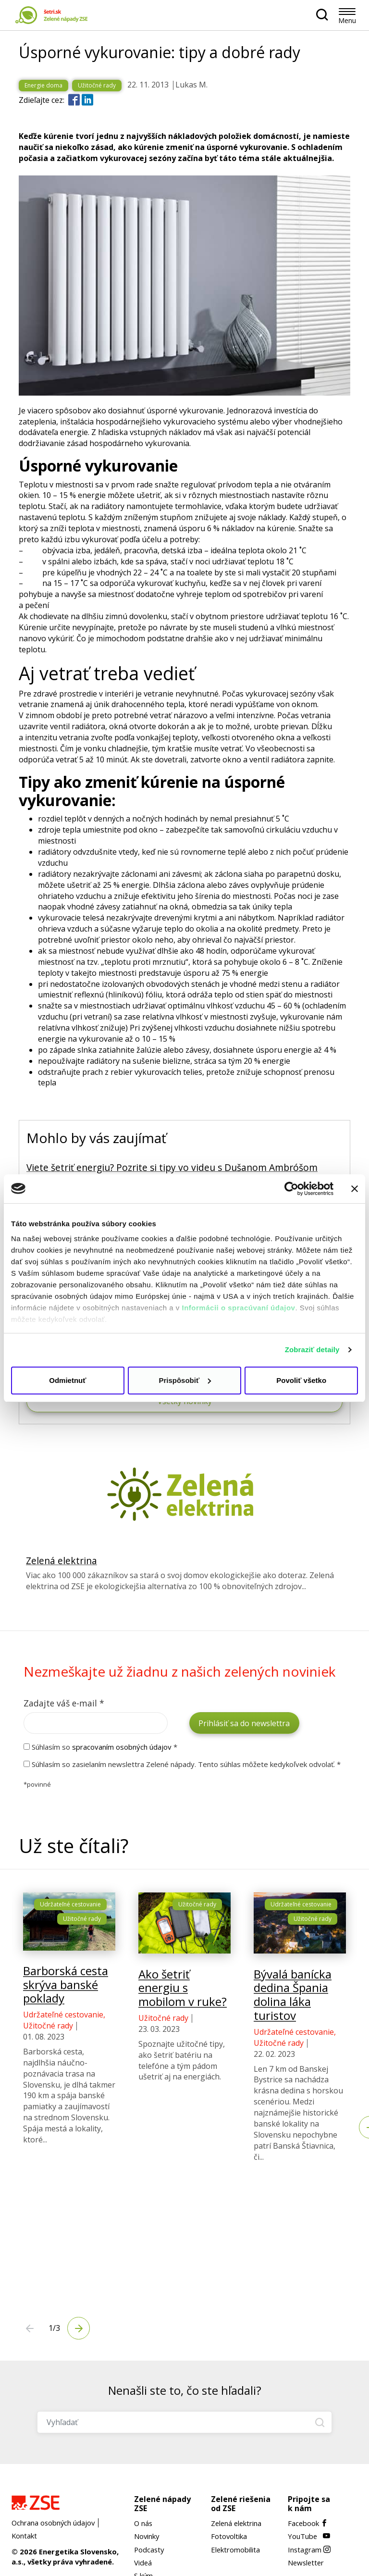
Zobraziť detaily (312, 1349)
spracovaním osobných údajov (122, 1747)
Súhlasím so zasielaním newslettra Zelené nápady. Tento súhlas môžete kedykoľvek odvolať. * (182, 1764)
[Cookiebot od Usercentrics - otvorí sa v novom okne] (291, 1189)
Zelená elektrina (61, 1560)
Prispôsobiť (185, 1380)
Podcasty (149, 2549)
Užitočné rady (97, 85)
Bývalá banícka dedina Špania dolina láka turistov (293, 2034)
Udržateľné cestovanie (70, 1944)
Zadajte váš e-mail (64, 1703)
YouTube (309, 2536)
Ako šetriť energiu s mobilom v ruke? (182, 2027)
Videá (143, 2562)
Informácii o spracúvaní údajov (238, 1308)
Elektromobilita (235, 2549)
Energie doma (43, 85)
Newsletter (306, 2562)
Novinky (146, 2536)
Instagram (309, 2549)
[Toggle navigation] (346, 11)
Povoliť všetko (301, 1380)
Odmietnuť (67, 1380)
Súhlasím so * (100, 1746)
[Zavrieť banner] (354, 1188)
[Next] (29, 2328)
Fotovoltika (229, 2536)
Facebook (308, 2523)
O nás (143, 2523)
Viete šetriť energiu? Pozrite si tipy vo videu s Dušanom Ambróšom (172, 1167)
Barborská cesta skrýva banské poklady (65, 2024)
